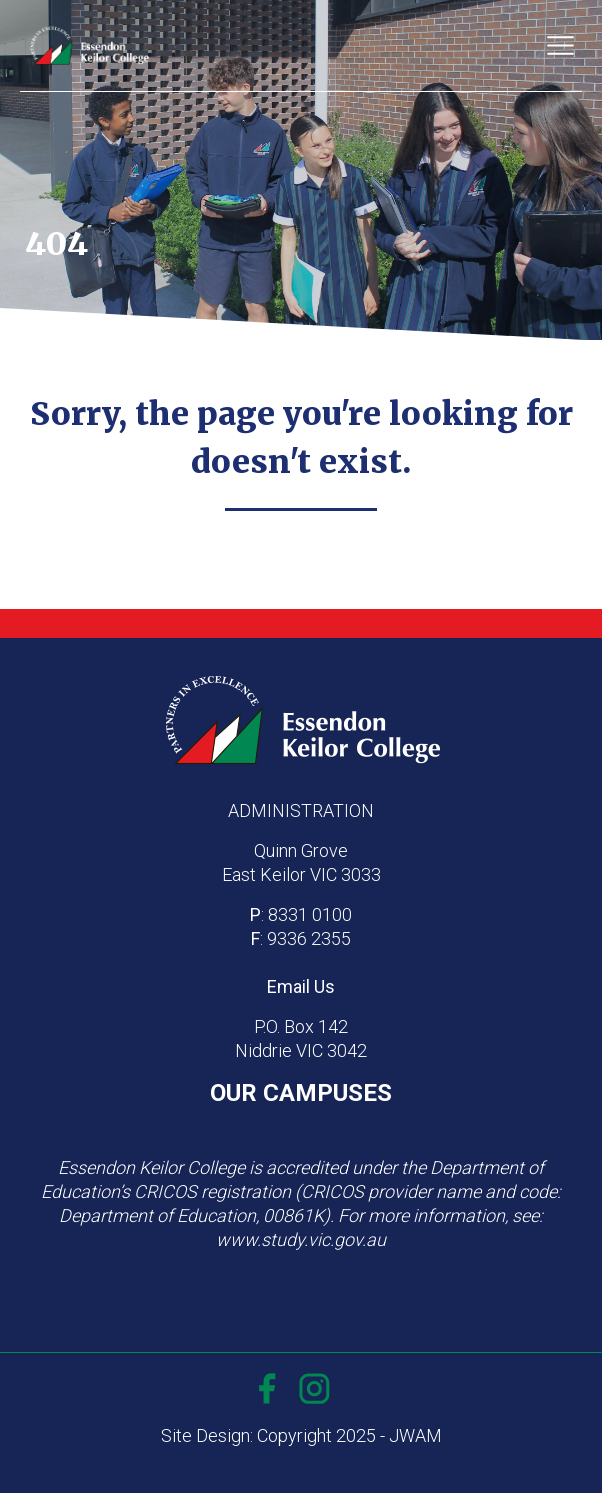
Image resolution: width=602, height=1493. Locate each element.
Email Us (301, 986)
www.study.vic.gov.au (301, 1239)
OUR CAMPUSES (301, 1093)
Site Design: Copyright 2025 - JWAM (301, 1435)
